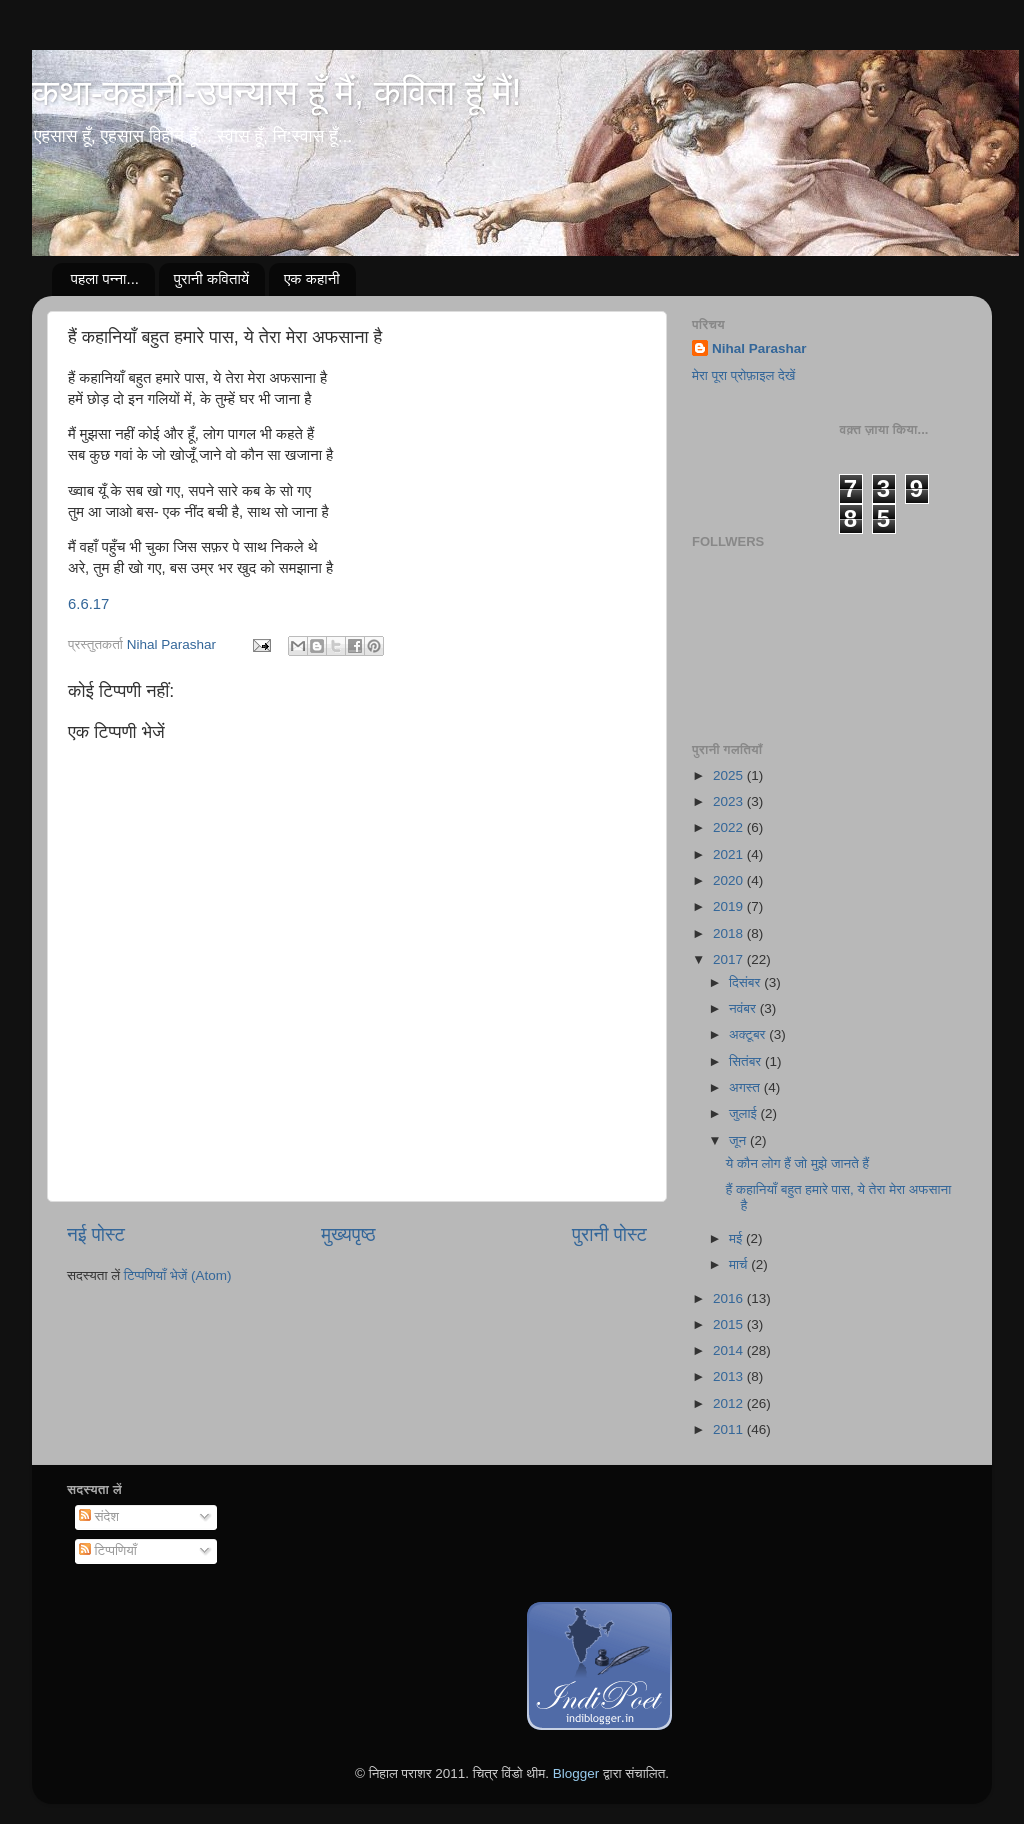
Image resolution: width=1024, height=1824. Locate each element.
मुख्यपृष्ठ (348, 1234)
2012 (730, 1403)
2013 (730, 1376)
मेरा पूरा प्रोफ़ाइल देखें (743, 375)
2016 (730, 1298)
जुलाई (744, 1113)
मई (737, 1238)
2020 (730, 880)
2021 (730, 854)
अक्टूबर (749, 1034)
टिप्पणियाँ (108, 1550)
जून (739, 1140)
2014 (730, 1350)
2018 (730, 933)
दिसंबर (746, 982)
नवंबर (744, 1008)
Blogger (576, 1773)
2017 (730, 959)
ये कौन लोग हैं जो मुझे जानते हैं (797, 1163)
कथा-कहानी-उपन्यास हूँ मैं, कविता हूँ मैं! (276, 92)
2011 (730, 1429)
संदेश (99, 1516)
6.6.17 (88, 604)
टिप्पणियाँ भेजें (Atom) (178, 1275)
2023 (730, 801)
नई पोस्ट (96, 1234)
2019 (730, 906)
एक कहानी (312, 278)
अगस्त (746, 1087)
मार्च (740, 1264)
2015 (730, 1324)
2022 (730, 827)
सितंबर (747, 1061)
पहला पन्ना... (105, 278)
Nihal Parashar (759, 348)
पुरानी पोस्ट (609, 1234)
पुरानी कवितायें (211, 278)
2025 (730, 775)
